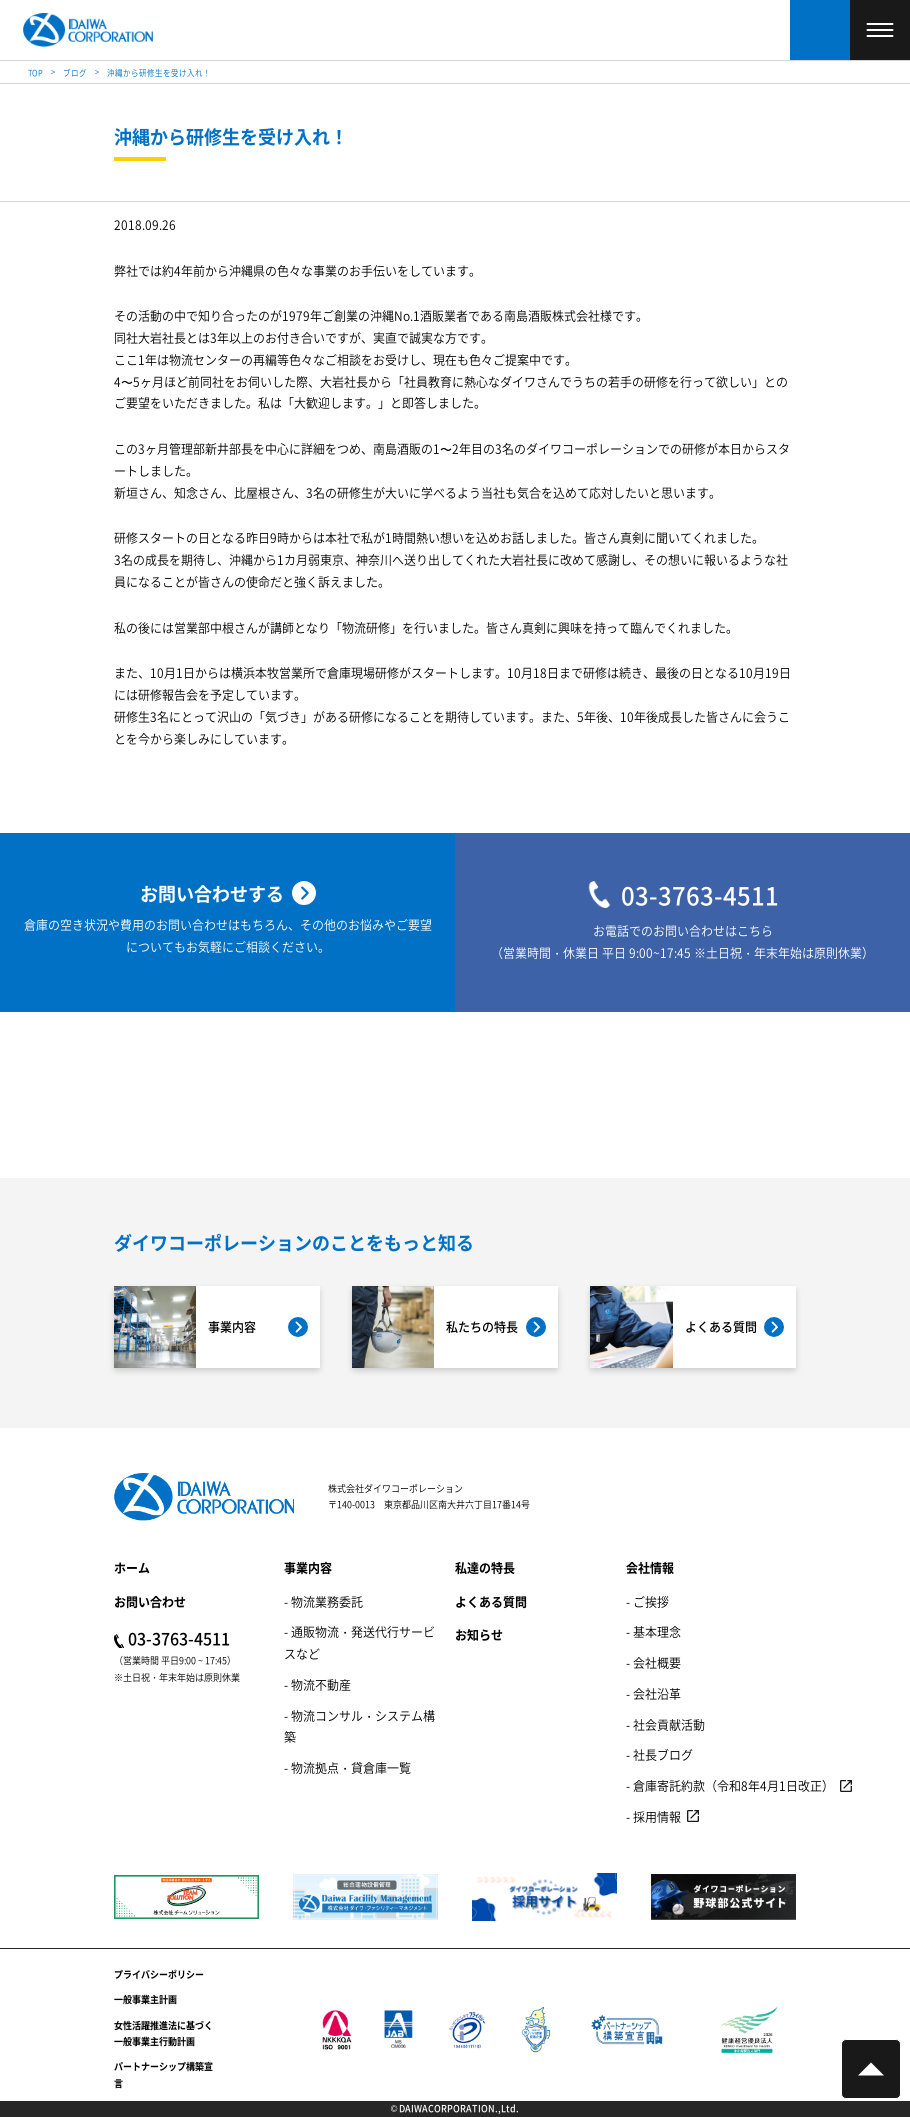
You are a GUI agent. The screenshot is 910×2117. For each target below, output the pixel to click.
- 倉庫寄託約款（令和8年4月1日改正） (730, 1785)
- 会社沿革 (653, 1693)
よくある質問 (491, 1601)
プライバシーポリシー (159, 1974)
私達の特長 (485, 1567)
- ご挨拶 (647, 1601)
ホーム (132, 1567)
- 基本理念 (653, 1631)
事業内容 (308, 1567)
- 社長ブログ (659, 1754)
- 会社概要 (653, 1662)
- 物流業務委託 (323, 1601)
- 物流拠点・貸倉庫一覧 (347, 1767)
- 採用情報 (653, 1816)
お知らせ (479, 1634)
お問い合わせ (150, 1601)
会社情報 (650, 1567)
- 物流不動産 (317, 1684)
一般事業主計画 (145, 1999)
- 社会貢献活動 (665, 1724)
